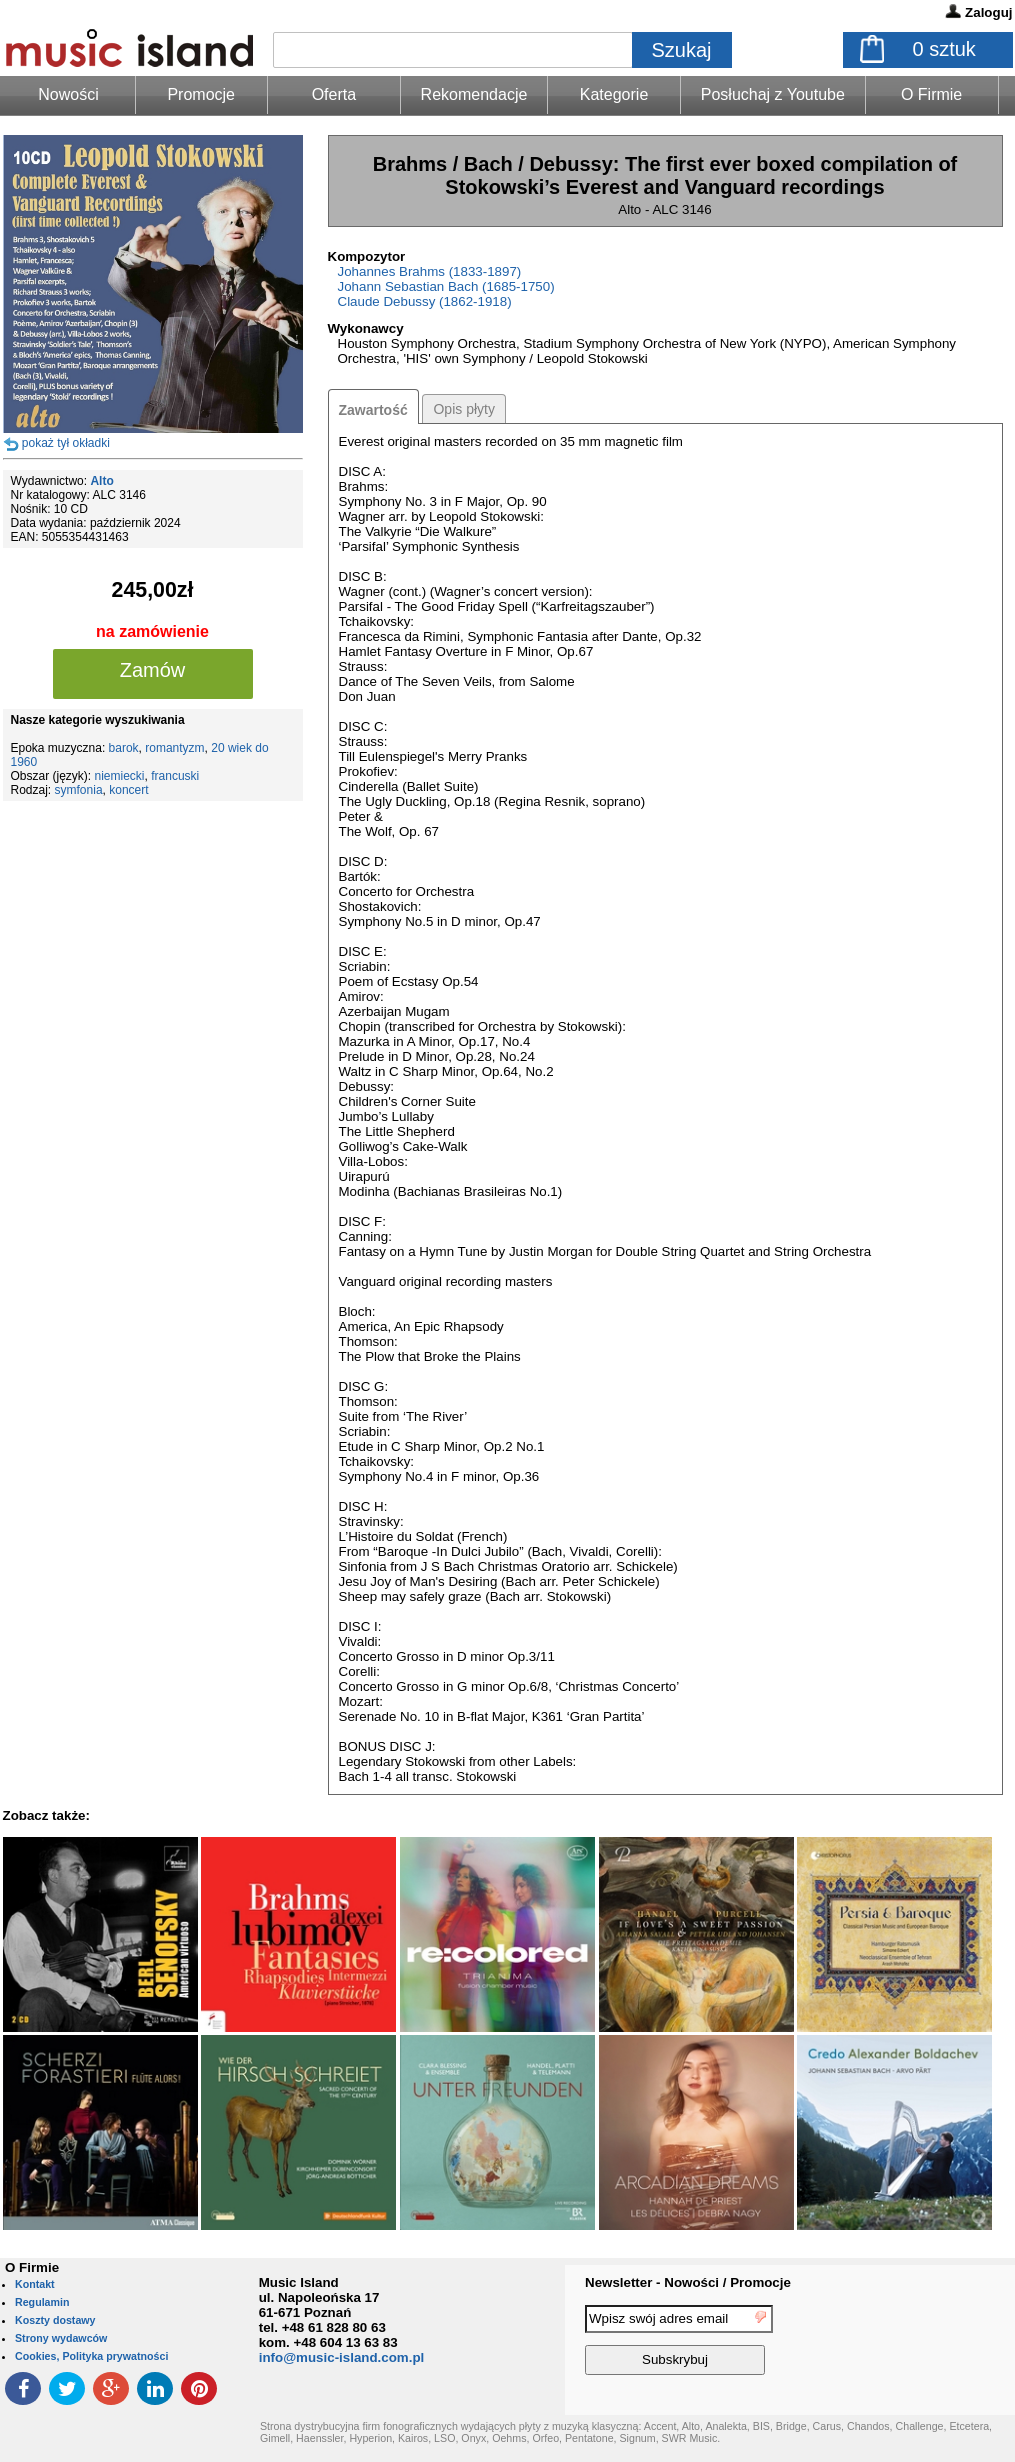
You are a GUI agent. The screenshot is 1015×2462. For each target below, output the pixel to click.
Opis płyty (463, 409)
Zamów (153, 670)
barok (124, 748)
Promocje (201, 94)
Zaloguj (988, 12)
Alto (101, 481)
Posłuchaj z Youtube (773, 94)
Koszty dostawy (55, 2320)
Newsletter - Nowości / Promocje (688, 2282)
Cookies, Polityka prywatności (91, 2356)
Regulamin (42, 2302)
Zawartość (373, 410)
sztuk (944, 49)
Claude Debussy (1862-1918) (425, 301)
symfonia (79, 790)
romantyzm (174, 748)
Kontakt (35, 2284)
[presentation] (933, 2343)
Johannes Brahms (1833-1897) (430, 271)
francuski (175, 776)
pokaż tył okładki (66, 443)
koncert (128, 790)
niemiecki (120, 776)
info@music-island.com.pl (342, 2357)
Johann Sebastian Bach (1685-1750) (446, 286)
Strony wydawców (61, 2338)
